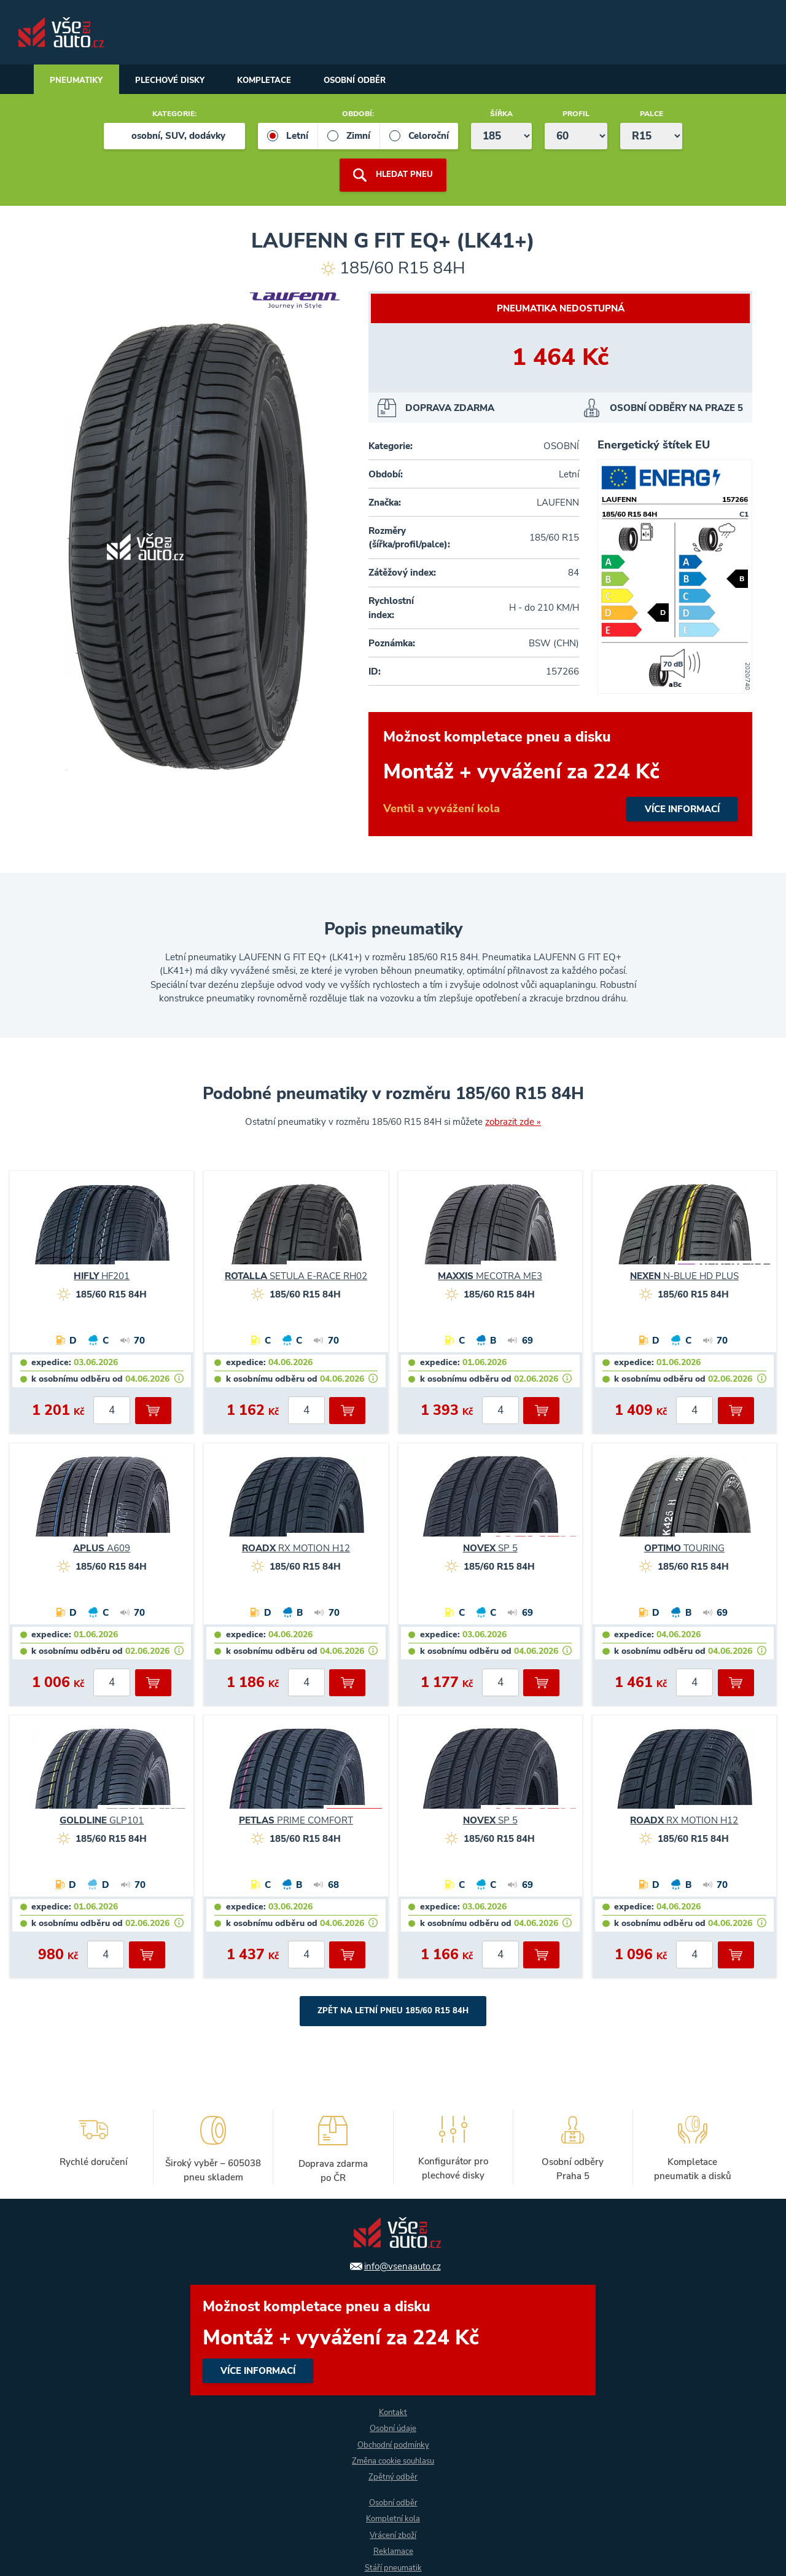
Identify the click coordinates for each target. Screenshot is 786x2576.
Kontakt (393, 2409)
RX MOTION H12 (296, 1549)
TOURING (684, 1549)
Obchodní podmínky (393, 2442)
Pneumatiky (80, 81)
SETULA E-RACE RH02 (296, 1276)
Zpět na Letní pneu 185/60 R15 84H (393, 2012)
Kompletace (286, 81)
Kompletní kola (393, 2518)
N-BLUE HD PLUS (684, 1276)
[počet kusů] (111, 1411)
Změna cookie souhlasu (393, 2459)
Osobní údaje (393, 2426)
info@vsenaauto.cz (402, 2262)
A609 (101, 1549)
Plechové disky (183, 81)
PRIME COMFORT (296, 1821)
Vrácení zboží (393, 2534)
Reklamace (393, 2551)
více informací (560, 775)
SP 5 (490, 1549)
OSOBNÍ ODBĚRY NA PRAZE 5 (676, 408)
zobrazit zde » (513, 1122)
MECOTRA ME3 (490, 1276)
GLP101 (102, 1821)
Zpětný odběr (393, 2475)
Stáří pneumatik (393, 2568)
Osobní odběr (386, 81)
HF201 (102, 1276)
